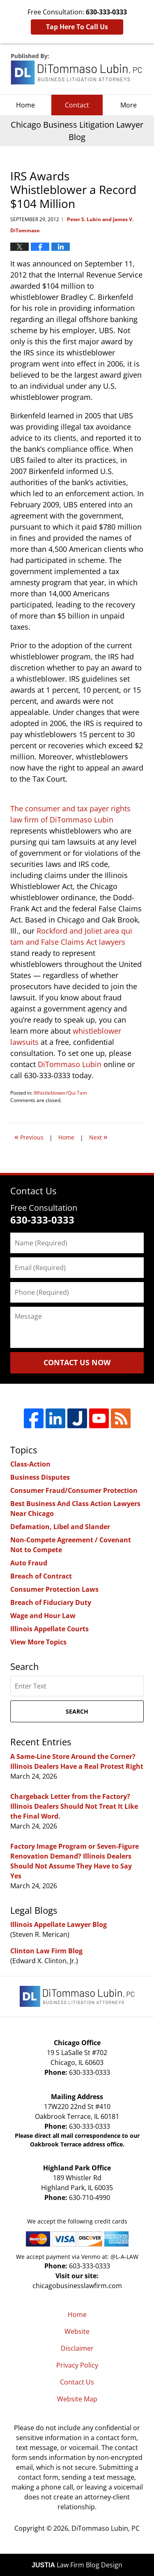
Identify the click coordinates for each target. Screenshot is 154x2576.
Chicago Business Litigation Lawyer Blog (77, 69)
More (128, 105)
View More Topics (38, 1641)
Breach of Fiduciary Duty (50, 1602)
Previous (29, 1136)
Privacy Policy (77, 2365)
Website (77, 2331)
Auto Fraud (28, 1562)
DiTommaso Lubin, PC (105, 2528)
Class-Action (30, 1464)
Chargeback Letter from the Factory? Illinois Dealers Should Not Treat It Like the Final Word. (74, 1806)
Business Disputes (40, 1477)
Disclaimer (77, 2348)
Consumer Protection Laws (54, 1589)
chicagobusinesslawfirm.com (77, 2285)
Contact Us (77, 2382)
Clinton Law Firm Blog (46, 1950)
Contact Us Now (77, 1362)
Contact (77, 105)
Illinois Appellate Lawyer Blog (58, 1924)
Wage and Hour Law (43, 1615)
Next (98, 1136)
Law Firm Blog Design (77, 2564)
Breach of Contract (41, 1576)
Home (25, 105)
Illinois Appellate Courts (49, 1628)
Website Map (77, 2398)
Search (77, 1711)
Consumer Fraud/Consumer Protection (74, 1490)
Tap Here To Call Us (77, 26)
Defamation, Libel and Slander (60, 1526)
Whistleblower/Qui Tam (60, 1092)
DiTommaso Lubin (69, 1064)
